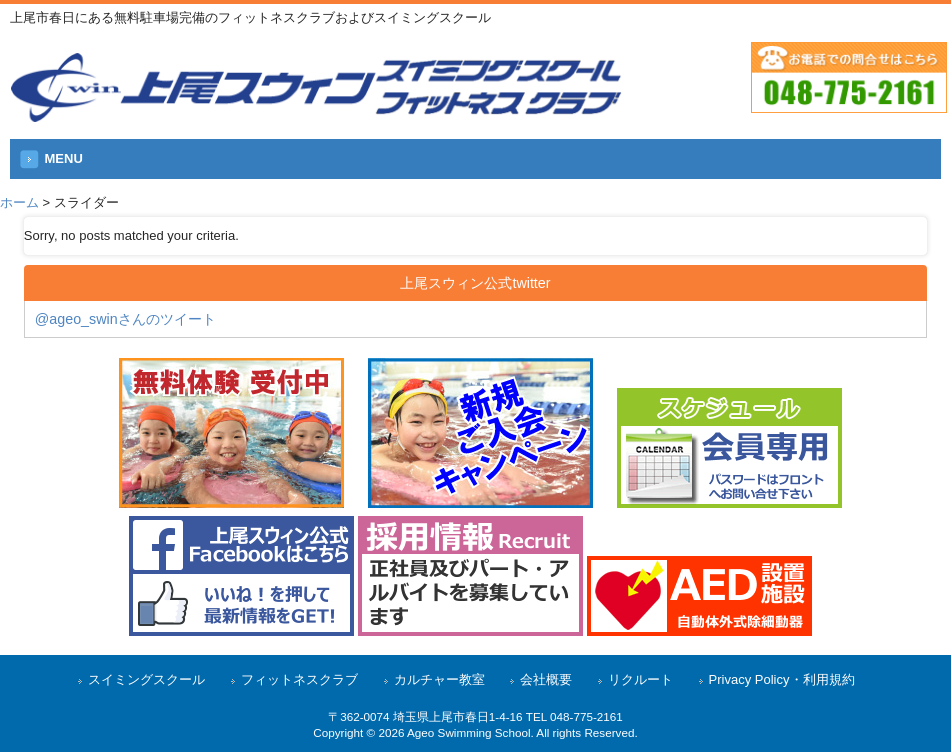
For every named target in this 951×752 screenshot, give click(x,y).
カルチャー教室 (439, 679)
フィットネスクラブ (299, 679)
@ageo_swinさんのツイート (125, 319)
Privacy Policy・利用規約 (782, 679)
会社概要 (546, 679)
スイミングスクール (146, 679)
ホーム (19, 202)
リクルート (640, 679)
